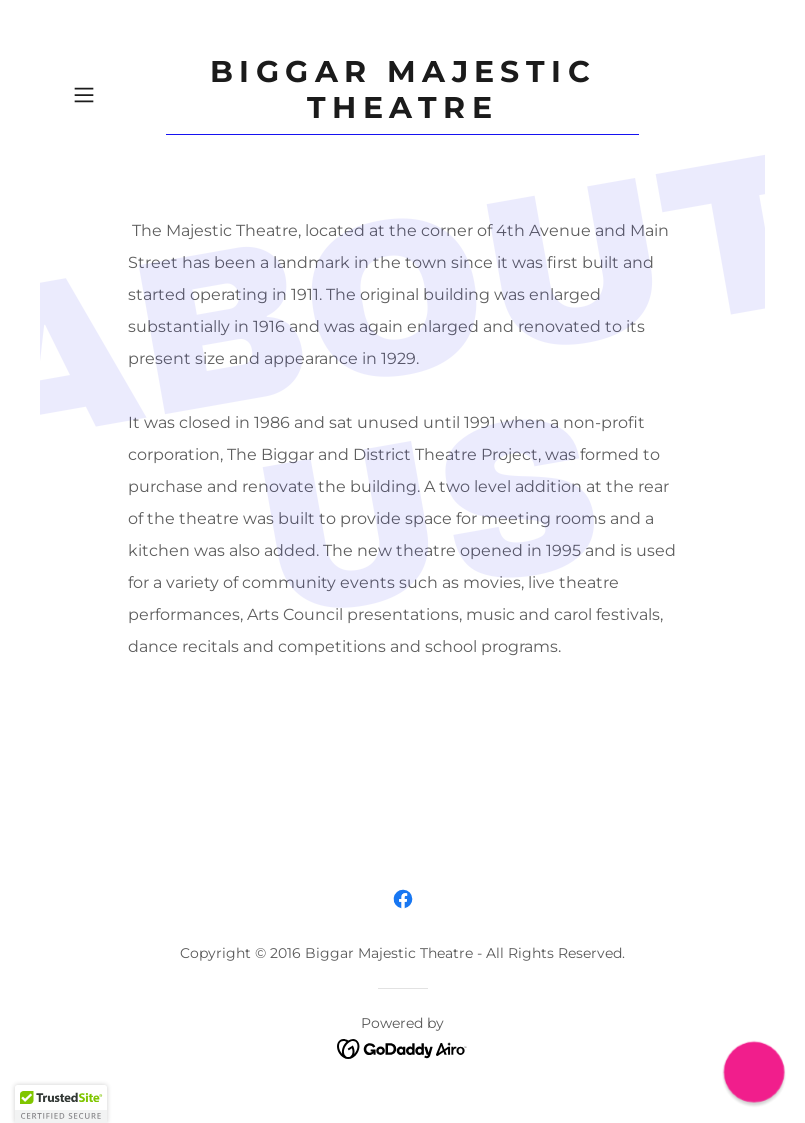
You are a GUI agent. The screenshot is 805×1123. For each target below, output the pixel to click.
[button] (115, 95)
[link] (403, 112)
